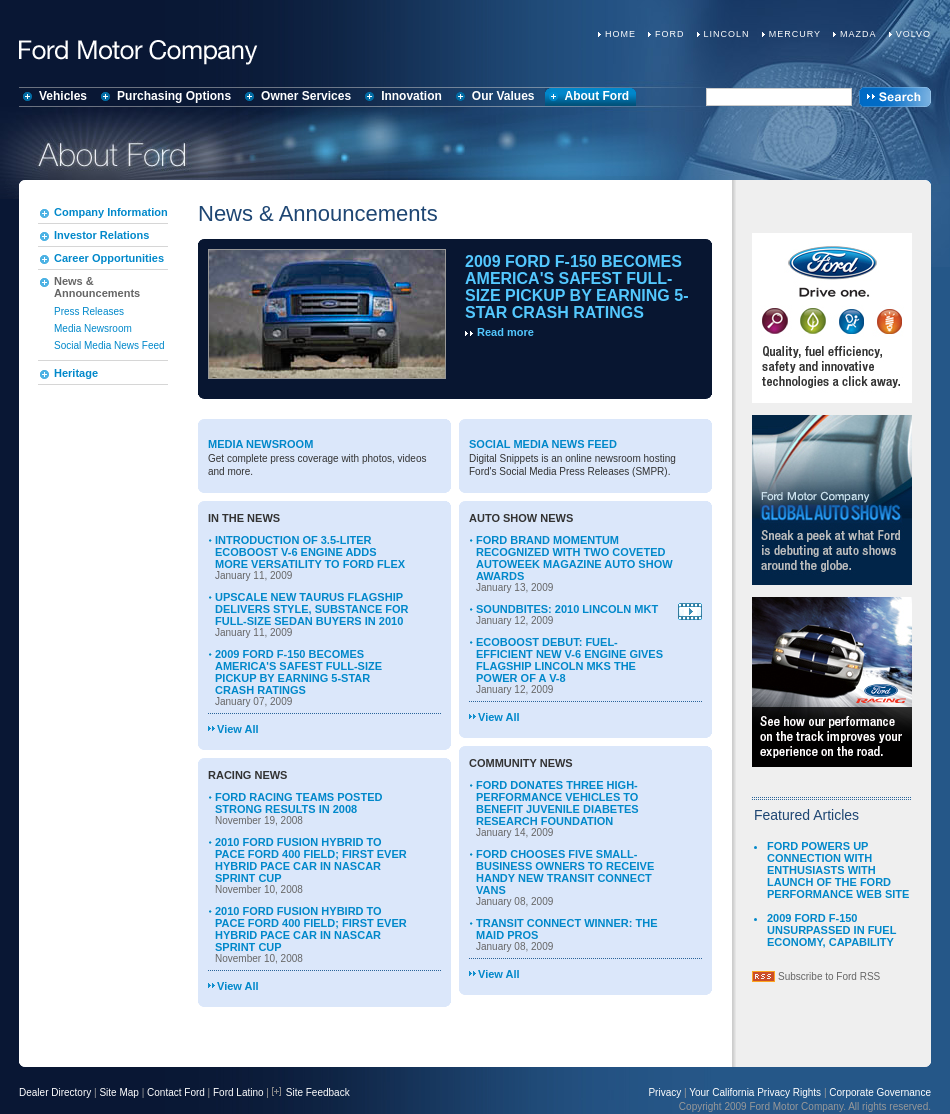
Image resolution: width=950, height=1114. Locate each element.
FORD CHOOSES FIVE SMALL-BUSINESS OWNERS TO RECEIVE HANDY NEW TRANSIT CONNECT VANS (565, 872)
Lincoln (727, 34)
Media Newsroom (93, 328)
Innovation (411, 96)
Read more (505, 332)
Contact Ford (176, 1092)
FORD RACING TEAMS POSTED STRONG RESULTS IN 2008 (298, 803)
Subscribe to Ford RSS (829, 976)
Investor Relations (101, 235)
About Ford (597, 96)
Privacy (664, 1092)
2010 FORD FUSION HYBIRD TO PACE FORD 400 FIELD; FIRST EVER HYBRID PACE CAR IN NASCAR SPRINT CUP (311, 929)
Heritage (76, 373)
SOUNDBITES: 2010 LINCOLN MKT (567, 609)
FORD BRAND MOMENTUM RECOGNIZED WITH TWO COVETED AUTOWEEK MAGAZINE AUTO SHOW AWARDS (574, 558)
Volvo (913, 34)
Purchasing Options (174, 96)
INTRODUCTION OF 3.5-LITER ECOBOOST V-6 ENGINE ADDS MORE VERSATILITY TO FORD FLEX (310, 552)
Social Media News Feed (109, 345)
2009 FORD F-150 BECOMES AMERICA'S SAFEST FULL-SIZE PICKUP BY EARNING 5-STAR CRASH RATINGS (576, 287)
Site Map (118, 1092)
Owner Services (306, 96)
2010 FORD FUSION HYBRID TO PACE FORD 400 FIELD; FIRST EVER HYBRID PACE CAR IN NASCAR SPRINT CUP (311, 860)
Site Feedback (311, 1092)
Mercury (795, 34)
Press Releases (89, 311)
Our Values (503, 96)
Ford (670, 34)
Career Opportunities (109, 258)
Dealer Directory (55, 1092)
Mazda (858, 34)
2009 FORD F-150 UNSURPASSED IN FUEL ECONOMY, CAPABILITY (831, 930)
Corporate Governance (880, 1092)
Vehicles (63, 96)
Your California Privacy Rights (755, 1092)
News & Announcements (97, 287)
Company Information (111, 212)
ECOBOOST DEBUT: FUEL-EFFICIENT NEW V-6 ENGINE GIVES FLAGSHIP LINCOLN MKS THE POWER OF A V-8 (569, 660)
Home (620, 34)
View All (238, 729)
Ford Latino (238, 1092)
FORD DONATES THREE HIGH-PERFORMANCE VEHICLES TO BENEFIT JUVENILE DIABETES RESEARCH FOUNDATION (557, 803)
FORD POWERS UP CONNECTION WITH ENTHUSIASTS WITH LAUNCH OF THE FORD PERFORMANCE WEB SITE (838, 870)
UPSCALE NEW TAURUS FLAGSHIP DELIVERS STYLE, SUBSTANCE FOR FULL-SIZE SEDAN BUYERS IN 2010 (312, 609)
